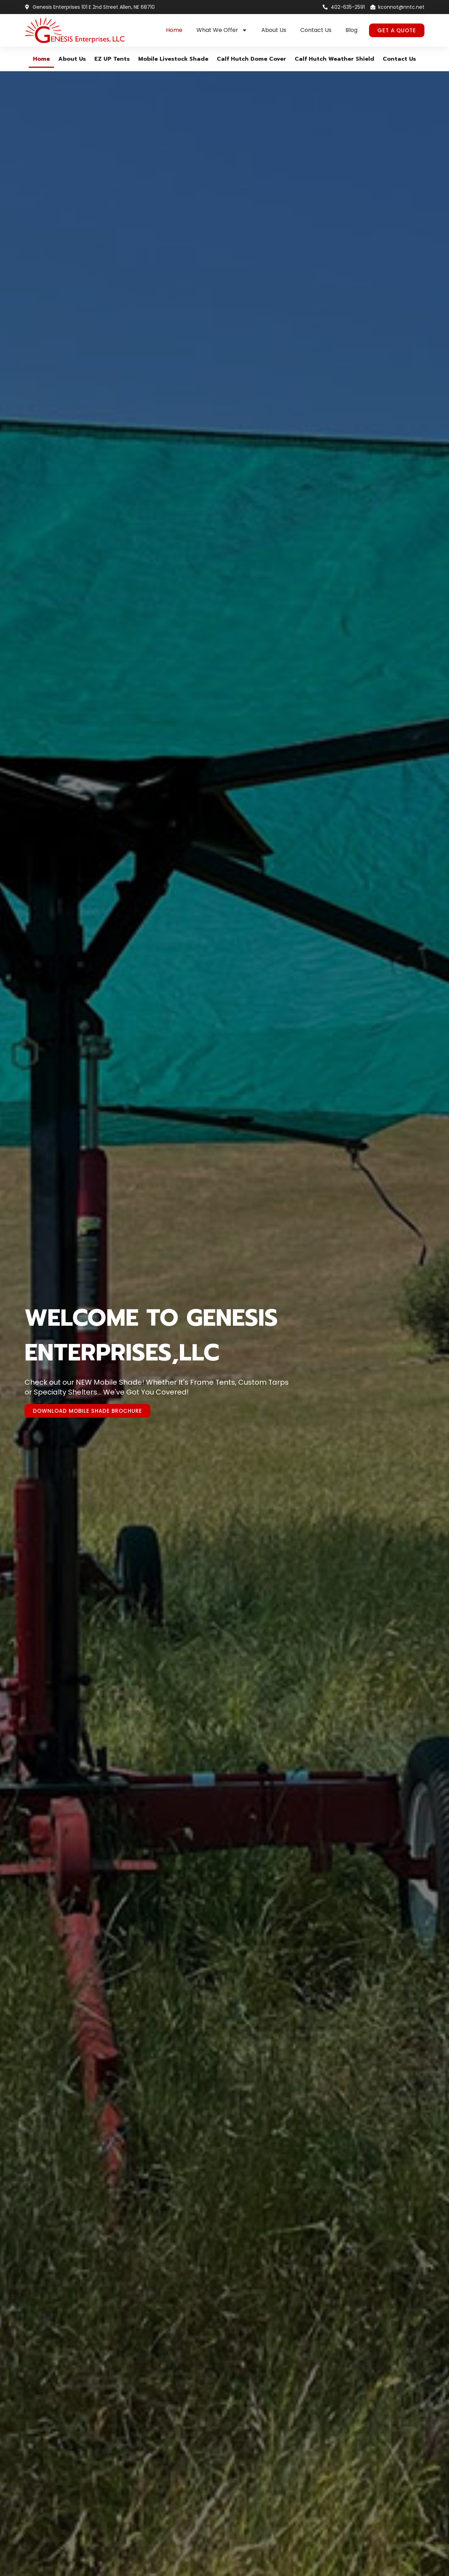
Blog (351, 30)
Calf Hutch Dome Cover (251, 59)
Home (174, 30)
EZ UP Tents (112, 59)
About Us (273, 30)
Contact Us (315, 30)
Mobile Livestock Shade (173, 59)
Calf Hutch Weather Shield (334, 59)
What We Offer (221, 30)
